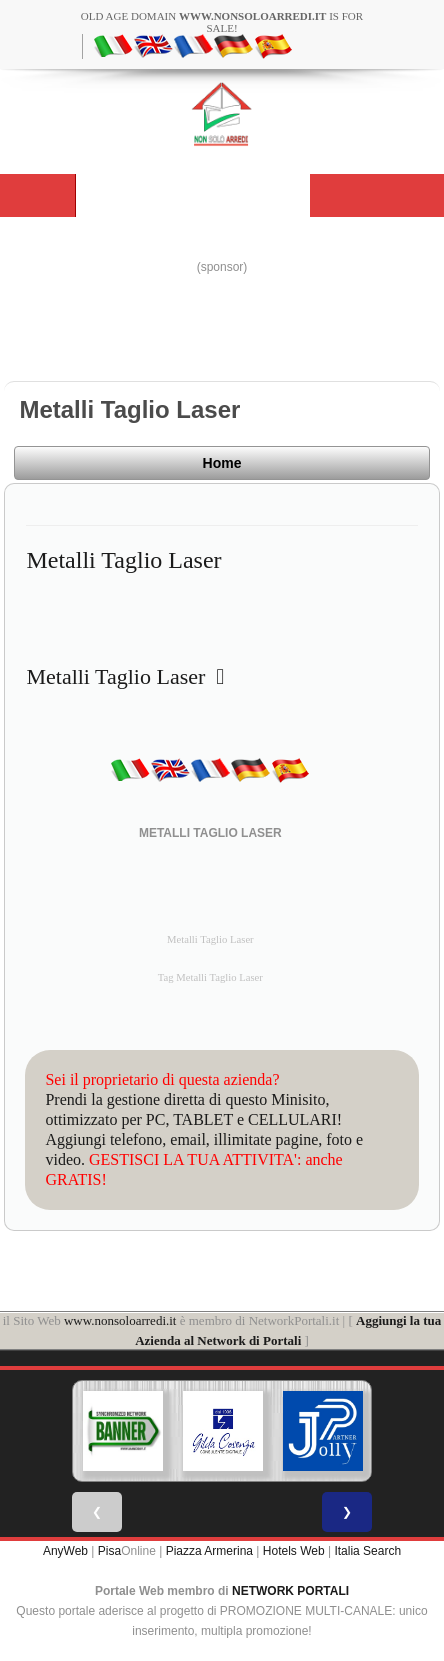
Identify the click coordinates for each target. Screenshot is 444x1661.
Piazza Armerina (209, 1551)
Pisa (109, 1551)
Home (222, 463)
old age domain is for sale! (222, 22)
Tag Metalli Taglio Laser (210, 977)
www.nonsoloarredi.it (120, 1320)
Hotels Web (294, 1551)
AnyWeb (65, 1551)
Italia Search (367, 1551)
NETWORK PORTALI (290, 1591)
